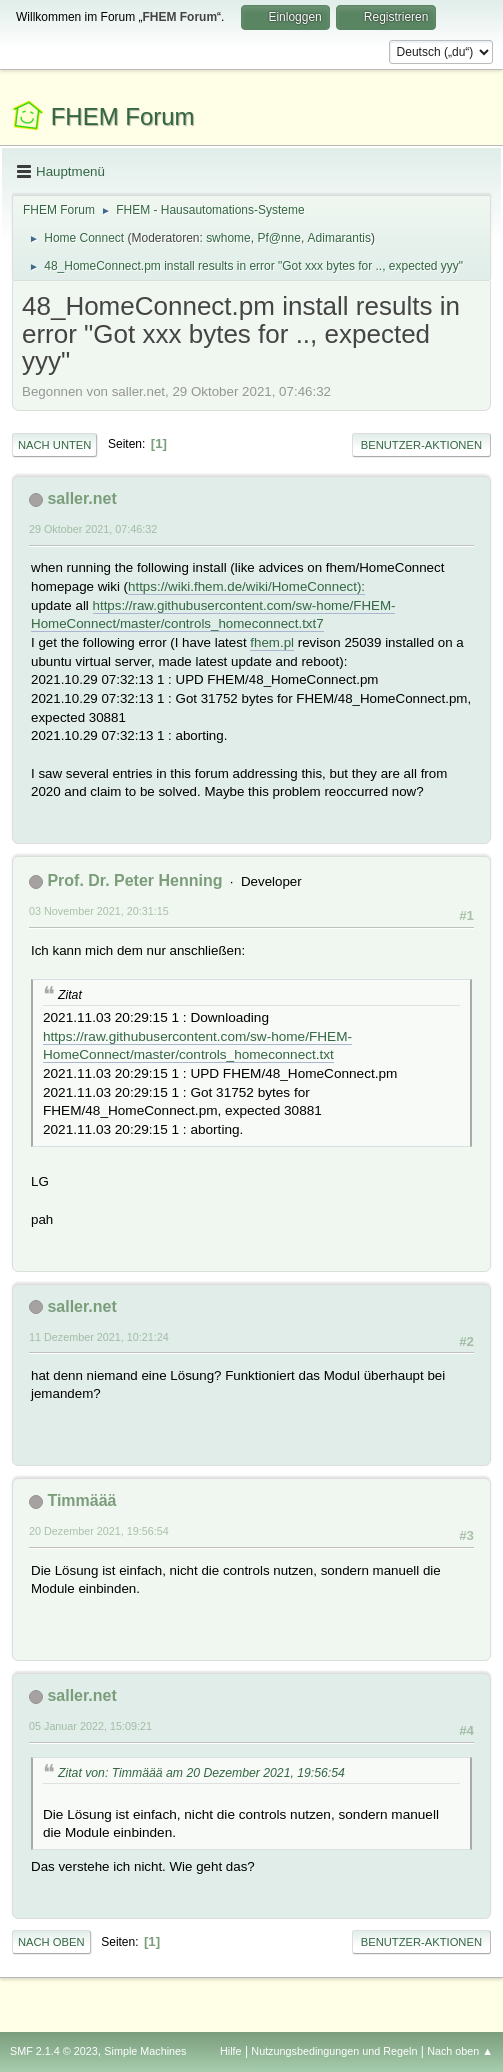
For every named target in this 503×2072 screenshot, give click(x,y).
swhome (228, 238)
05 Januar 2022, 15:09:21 (90, 1726)
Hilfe (231, 2051)
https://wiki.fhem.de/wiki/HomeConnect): (246, 586)
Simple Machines (145, 2051)
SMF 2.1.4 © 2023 (54, 2051)
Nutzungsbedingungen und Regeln (334, 2051)
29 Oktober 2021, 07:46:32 (93, 529)
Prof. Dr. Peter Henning (134, 880)
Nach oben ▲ (460, 2051)
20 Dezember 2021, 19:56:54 (99, 1531)
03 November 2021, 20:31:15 (99, 911)
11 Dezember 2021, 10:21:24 (99, 1337)
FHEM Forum (123, 116)
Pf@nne (278, 238)
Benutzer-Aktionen (421, 445)
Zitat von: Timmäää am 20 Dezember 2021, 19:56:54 (201, 1773)
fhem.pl (272, 642)
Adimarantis (339, 238)
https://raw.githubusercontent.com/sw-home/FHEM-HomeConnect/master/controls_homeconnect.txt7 (213, 615)
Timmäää (81, 1500)
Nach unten (54, 445)
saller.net (81, 498)
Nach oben (51, 1942)
